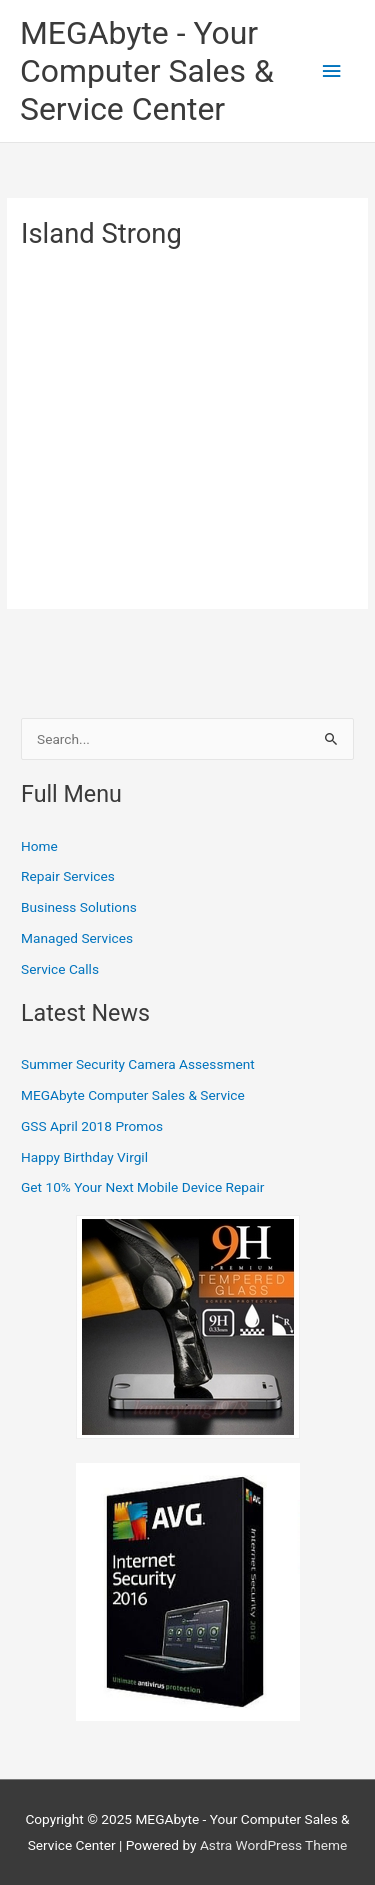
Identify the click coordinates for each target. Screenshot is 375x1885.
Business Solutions (79, 907)
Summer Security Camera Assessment (138, 1064)
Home (39, 846)
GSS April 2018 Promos (92, 1126)
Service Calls (60, 969)
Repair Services (68, 876)
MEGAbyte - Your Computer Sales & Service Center (147, 71)
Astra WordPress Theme (273, 1845)
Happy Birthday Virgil (84, 1157)
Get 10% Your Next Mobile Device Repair (142, 1187)
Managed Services (77, 938)
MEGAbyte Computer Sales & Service (133, 1095)
